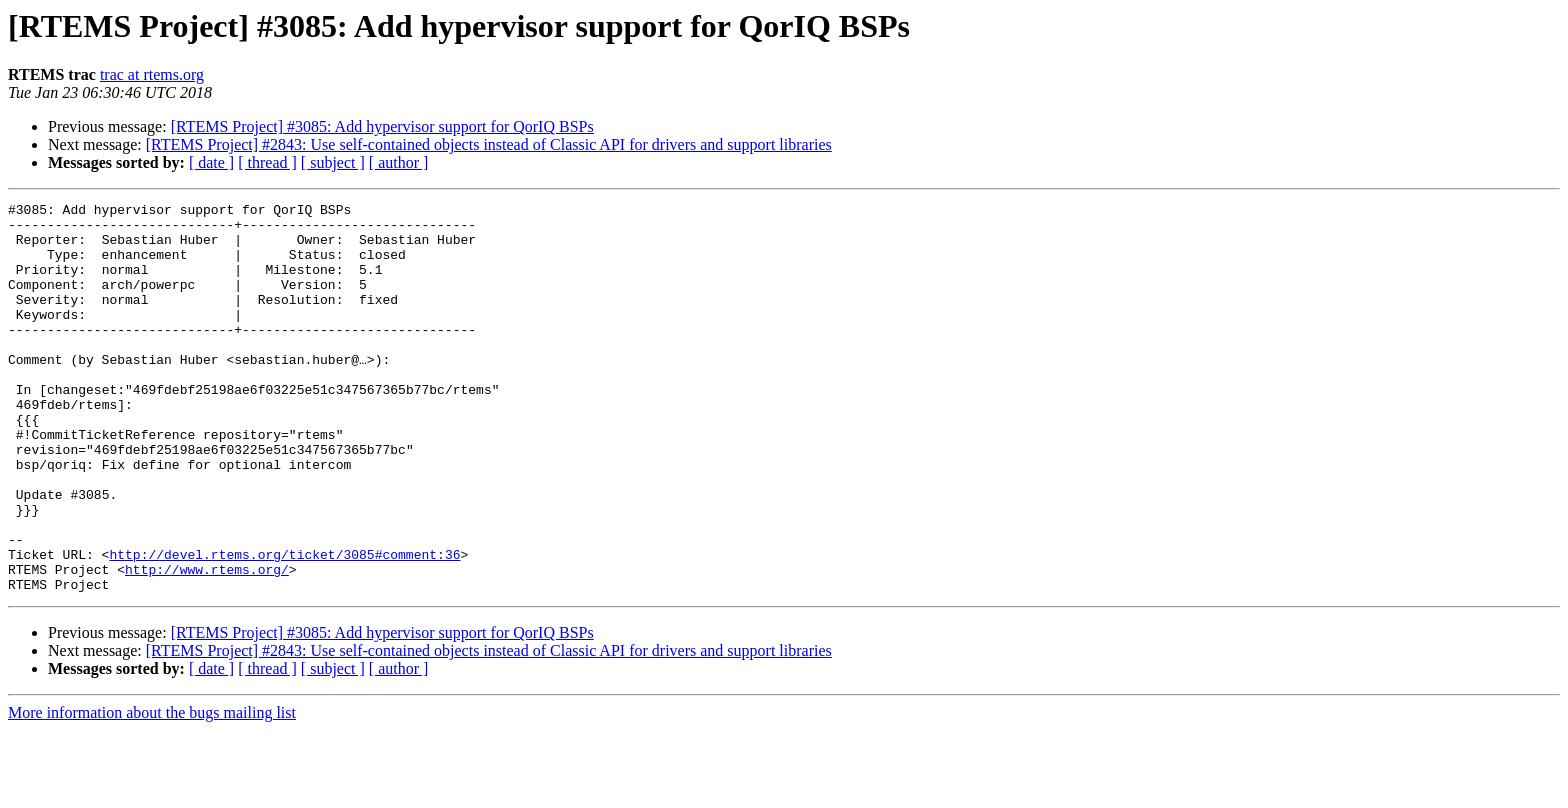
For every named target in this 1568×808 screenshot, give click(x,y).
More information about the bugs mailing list (152, 790)
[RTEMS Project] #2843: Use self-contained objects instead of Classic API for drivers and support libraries (489, 144)
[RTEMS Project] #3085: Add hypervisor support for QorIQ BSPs (382, 126)
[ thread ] (267, 162)
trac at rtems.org (152, 74)
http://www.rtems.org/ (207, 644)
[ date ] (211, 162)
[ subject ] (333, 162)
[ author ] (399, 162)
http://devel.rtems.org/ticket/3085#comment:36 (284, 626)
